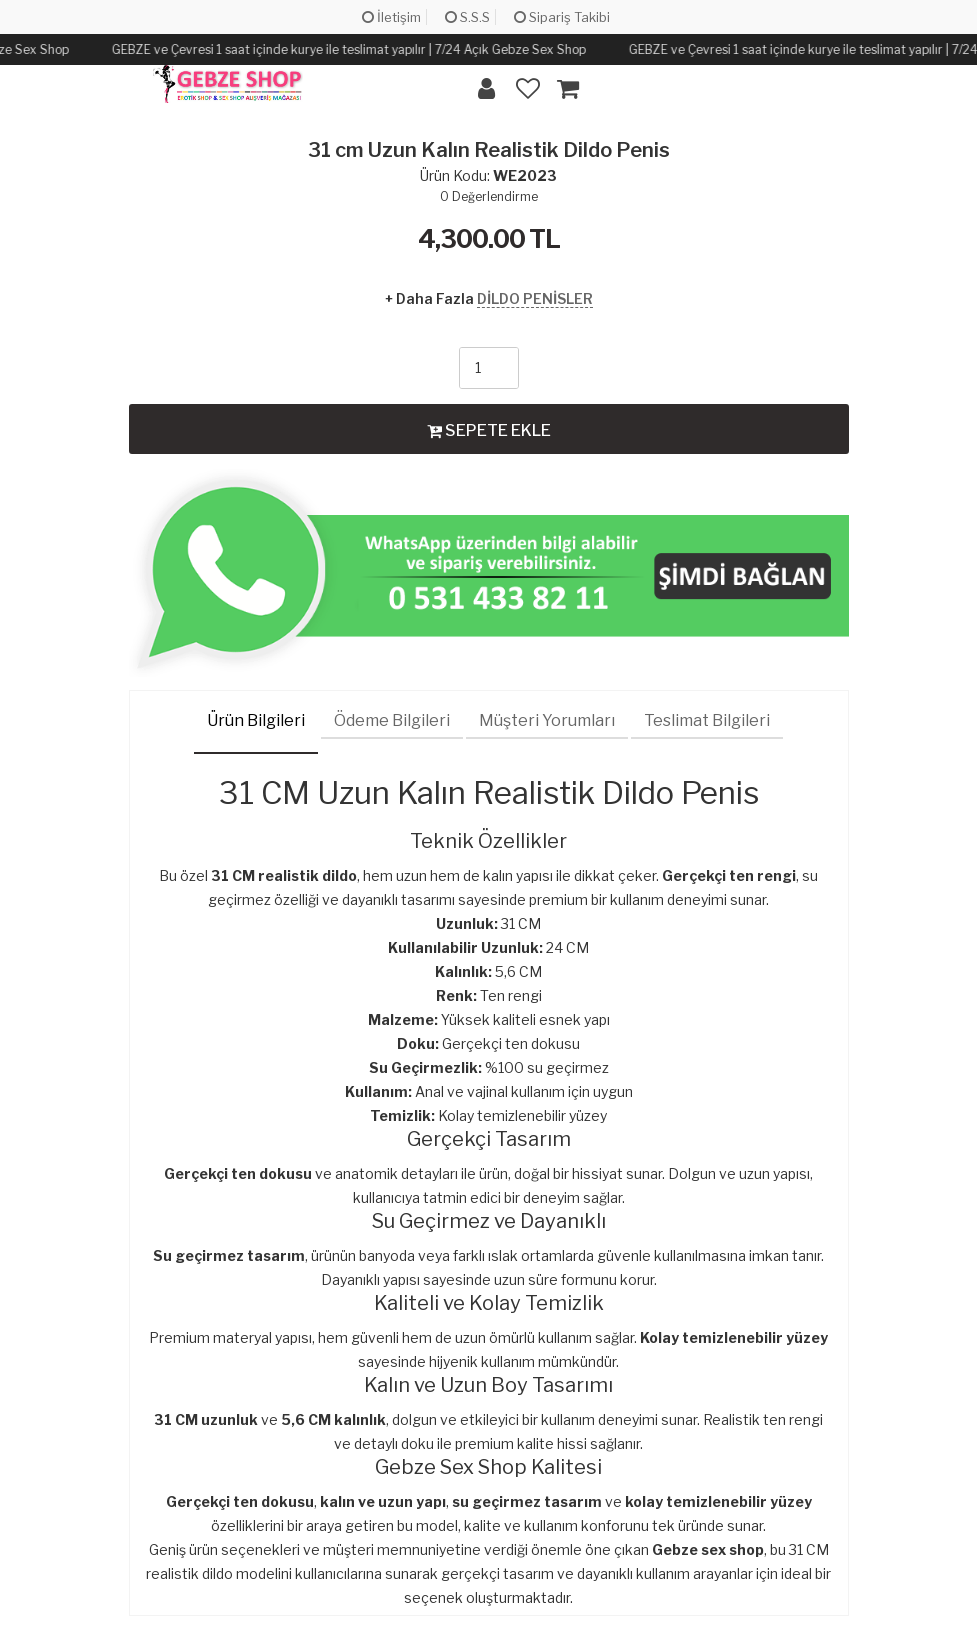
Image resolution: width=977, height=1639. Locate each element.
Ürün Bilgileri (256, 720)
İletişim (391, 17)
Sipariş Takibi (562, 17)
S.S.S (467, 17)
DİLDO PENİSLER (535, 298)
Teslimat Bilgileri (707, 720)
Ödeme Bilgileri (392, 720)
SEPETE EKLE (489, 430)
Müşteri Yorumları (547, 720)
